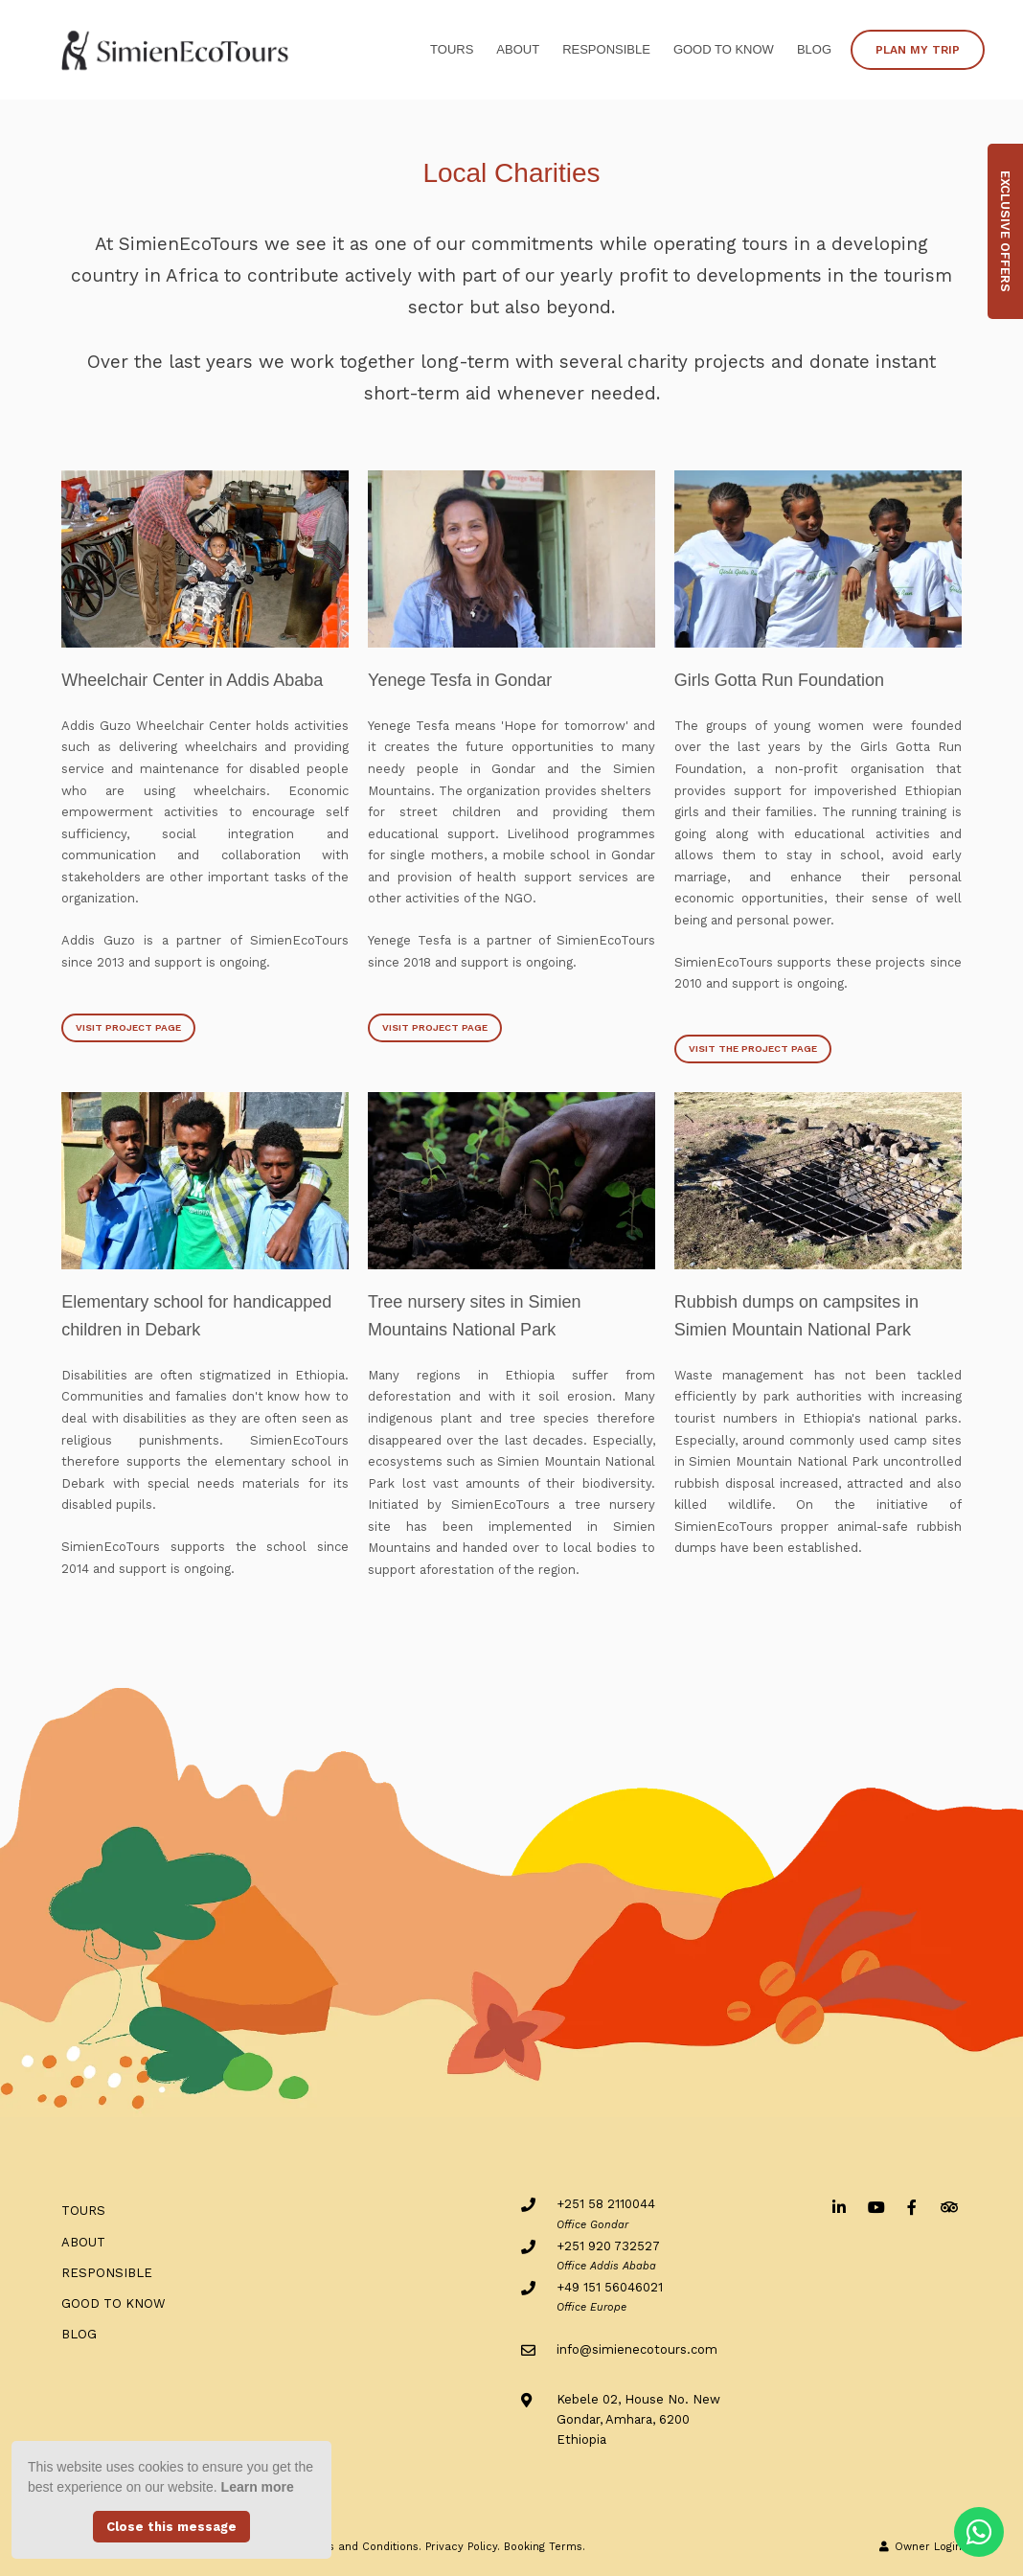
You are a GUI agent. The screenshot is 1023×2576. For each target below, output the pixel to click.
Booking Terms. (544, 2547)
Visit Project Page (128, 1027)
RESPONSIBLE (606, 49)
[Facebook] (911, 2207)
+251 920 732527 (608, 2246)
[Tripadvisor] (948, 2207)
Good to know (723, 49)
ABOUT (517, 49)
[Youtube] (875, 2207)
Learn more (257, 2487)
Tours (451, 49)
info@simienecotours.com (637, 2349)
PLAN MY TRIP (917, 50)
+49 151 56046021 (610, 2287)
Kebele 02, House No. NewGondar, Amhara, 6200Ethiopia (638, 2420)
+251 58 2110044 (606, 2204)
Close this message (171, 2526)
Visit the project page (753, 1048)
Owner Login (920, 2547)
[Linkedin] (839, 2207)
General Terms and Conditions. (337, 2547)
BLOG (814, 49)
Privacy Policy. (462, 2547)
